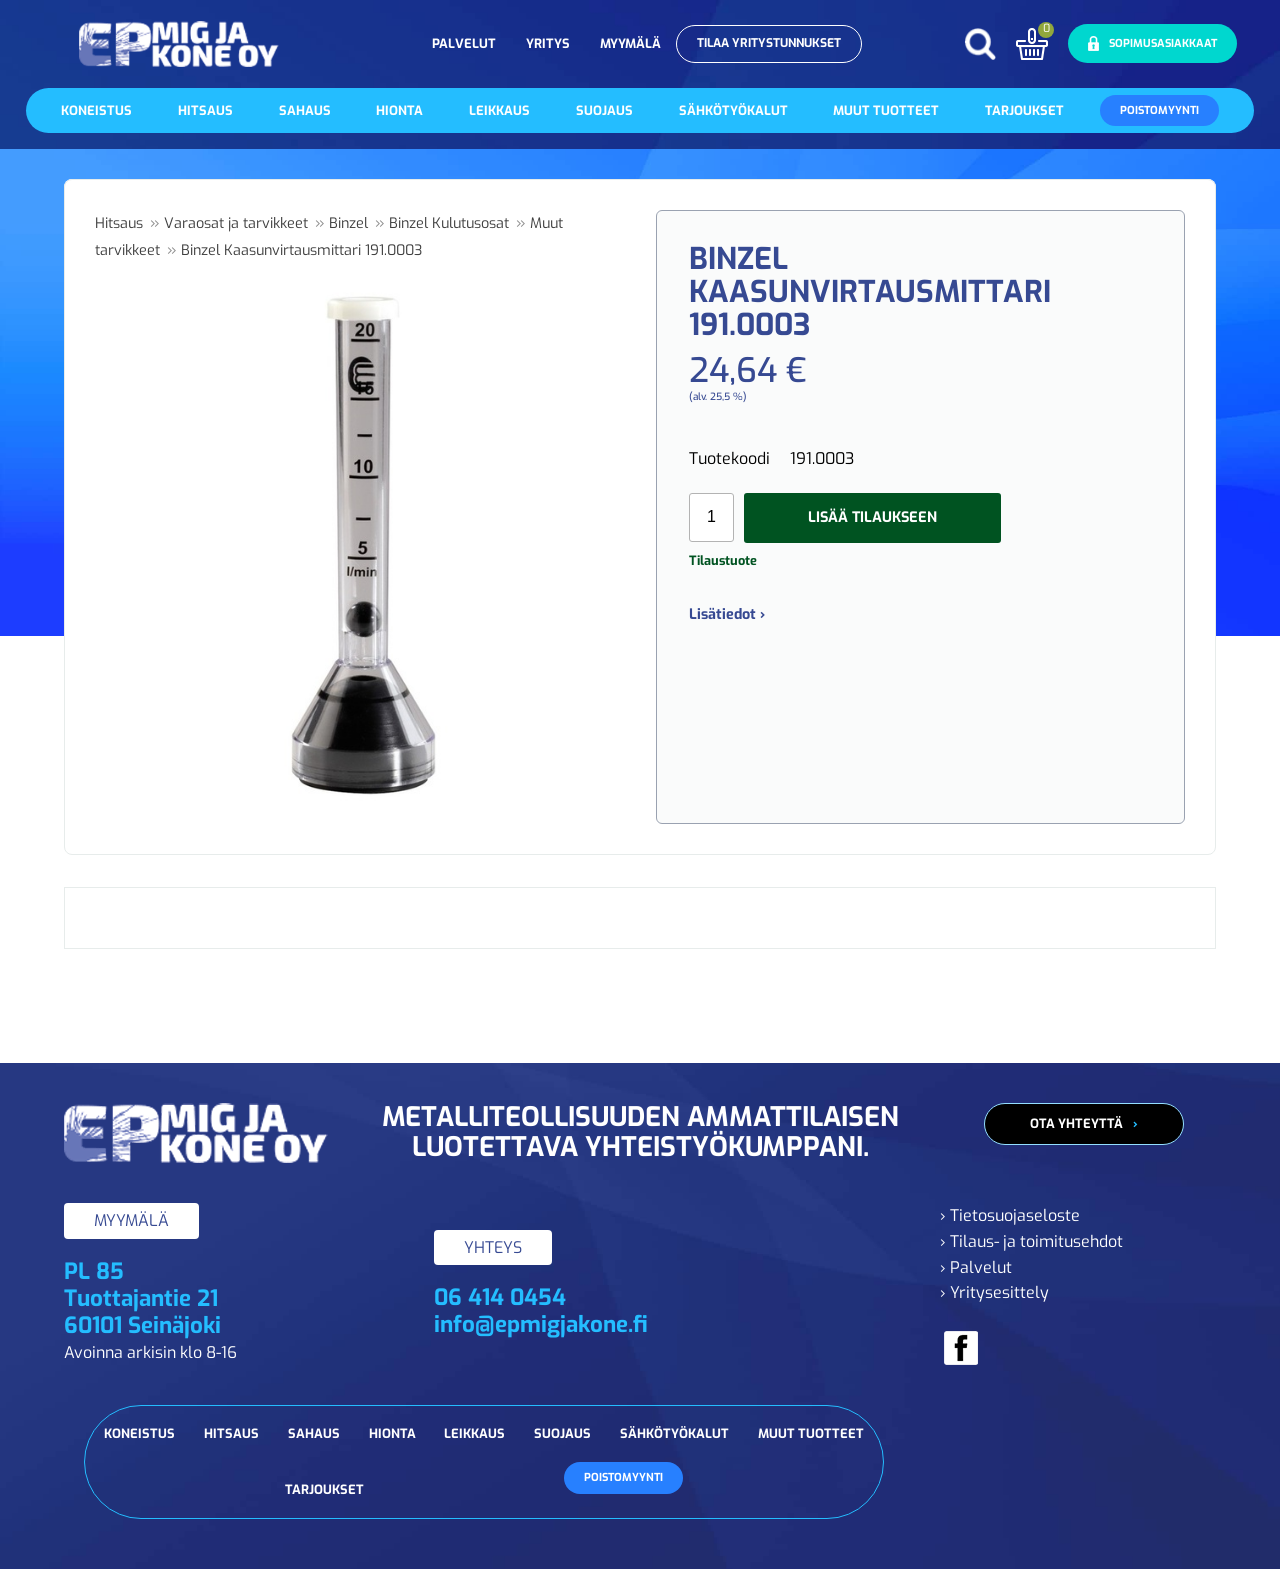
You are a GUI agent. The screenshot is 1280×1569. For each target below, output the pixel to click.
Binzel (348, 223)
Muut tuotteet (886, 110)
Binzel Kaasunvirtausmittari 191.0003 (301, 250)
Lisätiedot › (727, 614)
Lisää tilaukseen (872, 517)
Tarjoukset (1024, 110)
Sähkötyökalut (733, 110)
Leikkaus (499, 110)
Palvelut (464, 43)
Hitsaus (205, 110)
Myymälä (630, 43)
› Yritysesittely (994, 1292)
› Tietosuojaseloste (1010, 1215)
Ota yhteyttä (1076, 1123)
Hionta (399, 110)
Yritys (548, 43)
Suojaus (604, 110)
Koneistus (96, 110)
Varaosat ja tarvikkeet (236, 223)
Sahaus (305, 110)
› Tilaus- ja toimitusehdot (1031, 1241)
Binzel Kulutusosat (449, 223)
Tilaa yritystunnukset (769, 43)
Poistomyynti (1159, 110)
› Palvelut (976, 1267)
